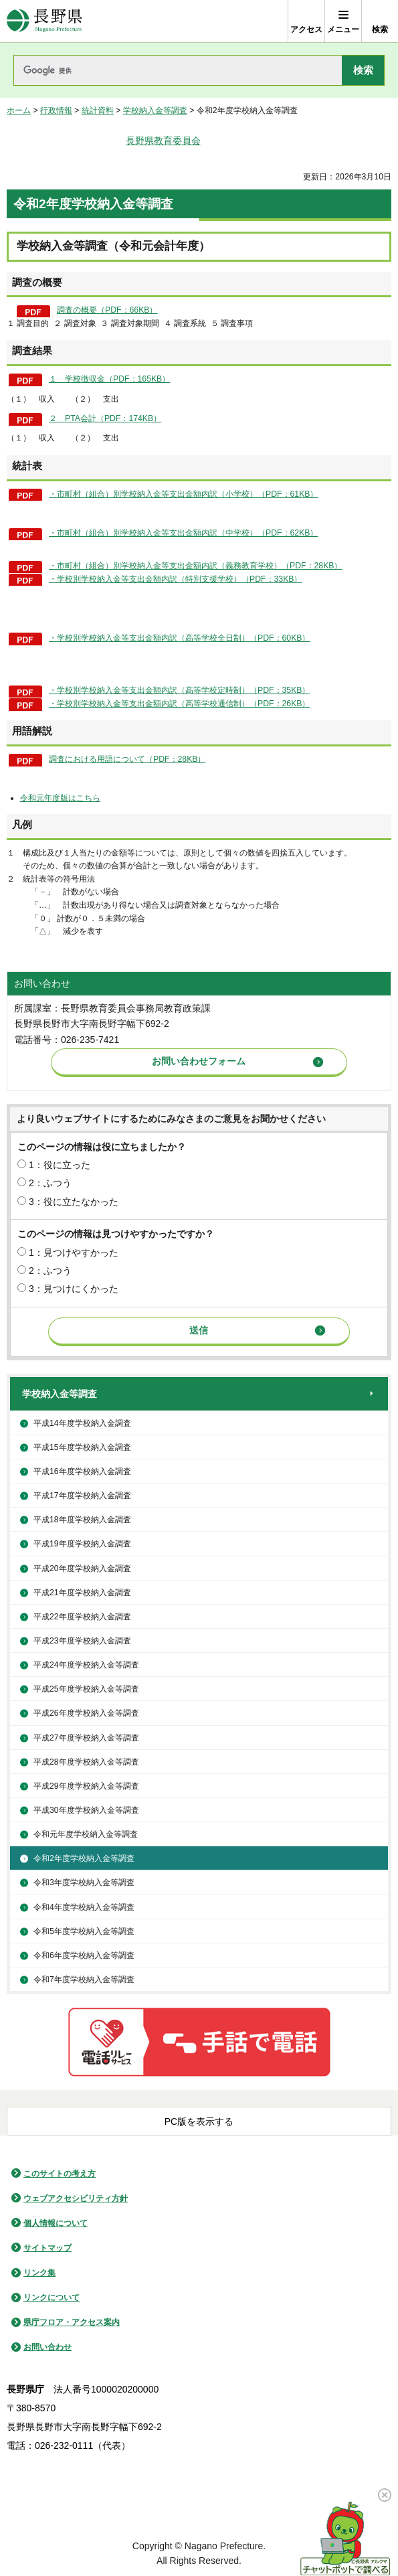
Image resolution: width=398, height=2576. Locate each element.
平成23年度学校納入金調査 (82, 1640)
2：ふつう (50, 1183)
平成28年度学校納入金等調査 (86, 1762)
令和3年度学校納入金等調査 (83, 1882)
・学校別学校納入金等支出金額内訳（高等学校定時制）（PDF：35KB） (179, 690)
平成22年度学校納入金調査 (82, 1616)
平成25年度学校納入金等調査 (86, 1689)
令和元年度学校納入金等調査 (85, 1834)
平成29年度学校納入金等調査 (86, 1786)
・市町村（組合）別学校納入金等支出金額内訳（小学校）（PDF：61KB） (183, 494)
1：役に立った (59, 1164)
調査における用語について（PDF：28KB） (127, 759)
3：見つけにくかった (73, 1288)
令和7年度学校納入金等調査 (83, 1979)
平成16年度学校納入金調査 (82, 1471)
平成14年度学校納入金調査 (82, 1423)
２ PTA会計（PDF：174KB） (105, 418)
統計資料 (98, 110)
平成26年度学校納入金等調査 (86, 1713)
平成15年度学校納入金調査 (82, 1447)
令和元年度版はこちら (60, 798)
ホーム (19, 110)
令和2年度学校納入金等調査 (83, 1858)
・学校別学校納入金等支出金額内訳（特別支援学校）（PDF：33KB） (175, 579)
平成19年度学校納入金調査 (82, 1543)
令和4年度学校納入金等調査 (83, 1907)
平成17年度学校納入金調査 (82, 1495)
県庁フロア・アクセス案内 (71, 2322)
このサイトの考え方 (59, 2173)
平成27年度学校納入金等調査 (86, 1738)
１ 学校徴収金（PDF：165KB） (109, 379)
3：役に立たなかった (73, 1201)
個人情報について (55, 2223)
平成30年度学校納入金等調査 (86, 1810)
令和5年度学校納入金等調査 (83, 1931)
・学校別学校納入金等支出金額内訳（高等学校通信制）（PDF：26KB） (179, 703)
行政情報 (56, 110)
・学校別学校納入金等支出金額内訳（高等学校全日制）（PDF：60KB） (179, 638)
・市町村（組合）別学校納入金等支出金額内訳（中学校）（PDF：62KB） (183, 533)
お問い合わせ (47, 2347)
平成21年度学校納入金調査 (82, 1592)
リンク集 (39, 2272)
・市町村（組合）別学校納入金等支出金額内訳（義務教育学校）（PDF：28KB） (195, 565)
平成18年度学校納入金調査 (82, 1519)
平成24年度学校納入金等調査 (86, 1665)
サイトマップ (47, 2248)
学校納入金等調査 (155, 110)
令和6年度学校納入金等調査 (83, 1955)
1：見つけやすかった (73, 1252)
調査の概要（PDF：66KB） (107, 310)
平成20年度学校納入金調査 (82, 1568)
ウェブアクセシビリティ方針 (75, 2198)
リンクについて (51, 2297)
